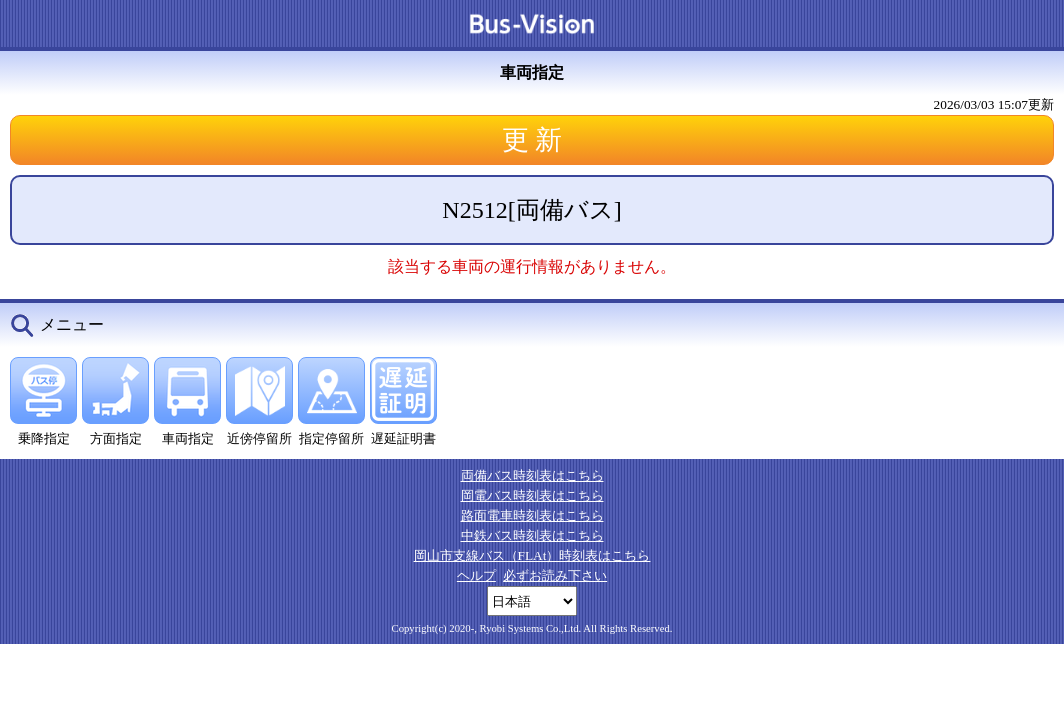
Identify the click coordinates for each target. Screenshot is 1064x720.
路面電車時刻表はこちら (532, 515)
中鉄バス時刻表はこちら (532, 535)
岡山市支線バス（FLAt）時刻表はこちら (532, 555)
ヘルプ (476, 575)
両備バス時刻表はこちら (532, 475)
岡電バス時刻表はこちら (532, 495)
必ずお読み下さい (555, 575)
